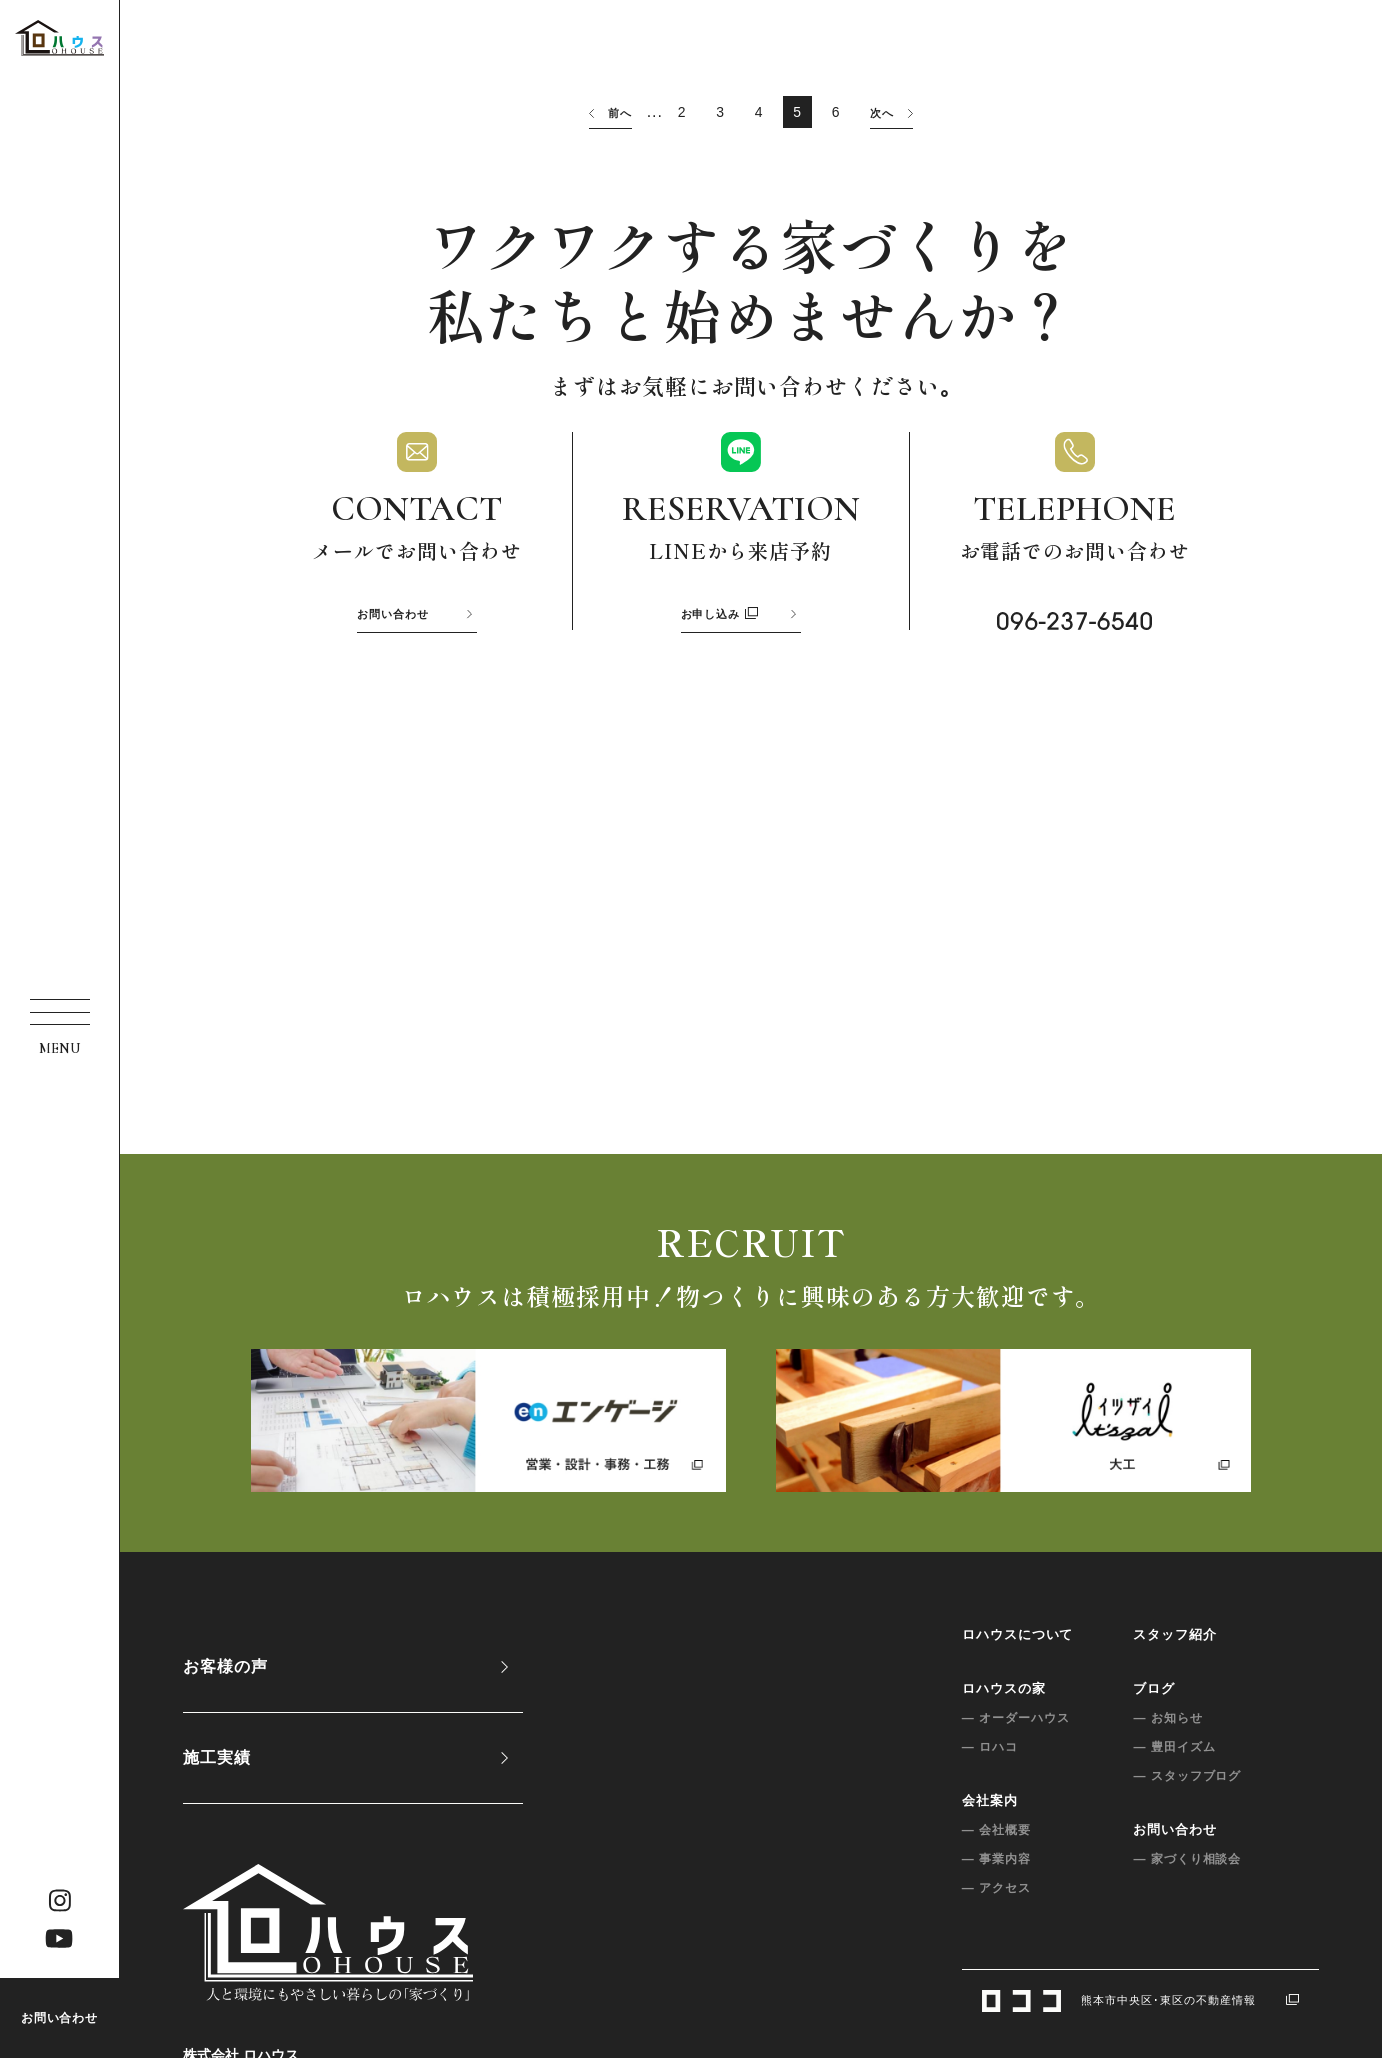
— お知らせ (1153, 1718)
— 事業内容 (982, 1859)
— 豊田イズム (1160, 1747)
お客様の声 (225, 1666)
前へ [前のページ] (608, 113)
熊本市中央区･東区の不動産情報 (1133, 2000)
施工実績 (217, 1757)
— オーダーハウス (1002, 1718)
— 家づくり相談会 (1173, 1859)
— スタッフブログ (1173, 1776)
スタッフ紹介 (1161, 1634)
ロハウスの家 (990, 1688)
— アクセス (982, 1888)
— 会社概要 (982, 1830)
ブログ (1140, 1688)
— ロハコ (976, 1747)
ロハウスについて (1004, 1634)
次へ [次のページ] (894, 113)
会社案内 (976, 1800)
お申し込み (720, 613)
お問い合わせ (60, 2018)
